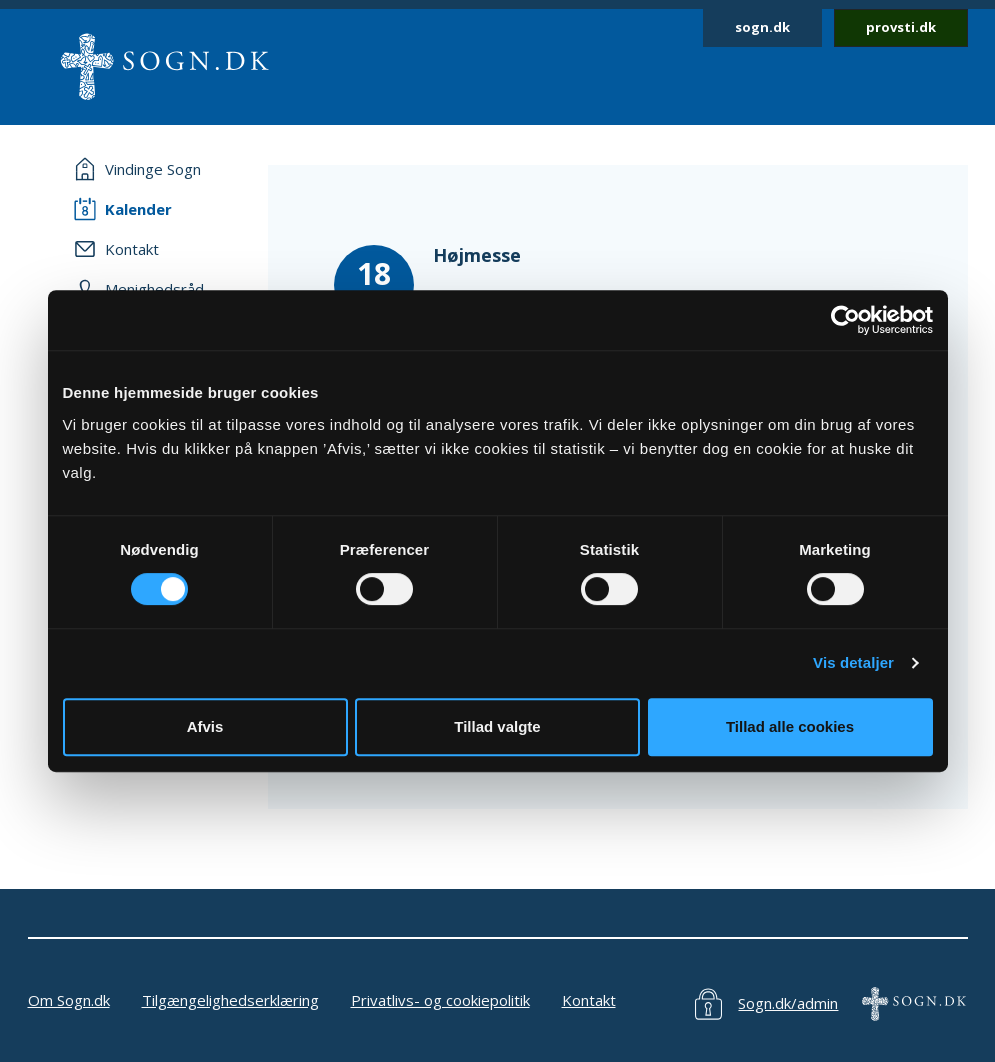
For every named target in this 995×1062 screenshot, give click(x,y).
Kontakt (589, 1000)
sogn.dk (762, 27)
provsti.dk (901, 27)
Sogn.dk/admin (788, 1003)
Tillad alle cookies (790, 726)
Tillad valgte (497, 726)
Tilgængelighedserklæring (230, 1000)
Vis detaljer (853, 662)
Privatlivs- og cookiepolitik (440, 1000)
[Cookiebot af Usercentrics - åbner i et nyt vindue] (845, 320)
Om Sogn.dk (69, 1000)
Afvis (205, 726)
